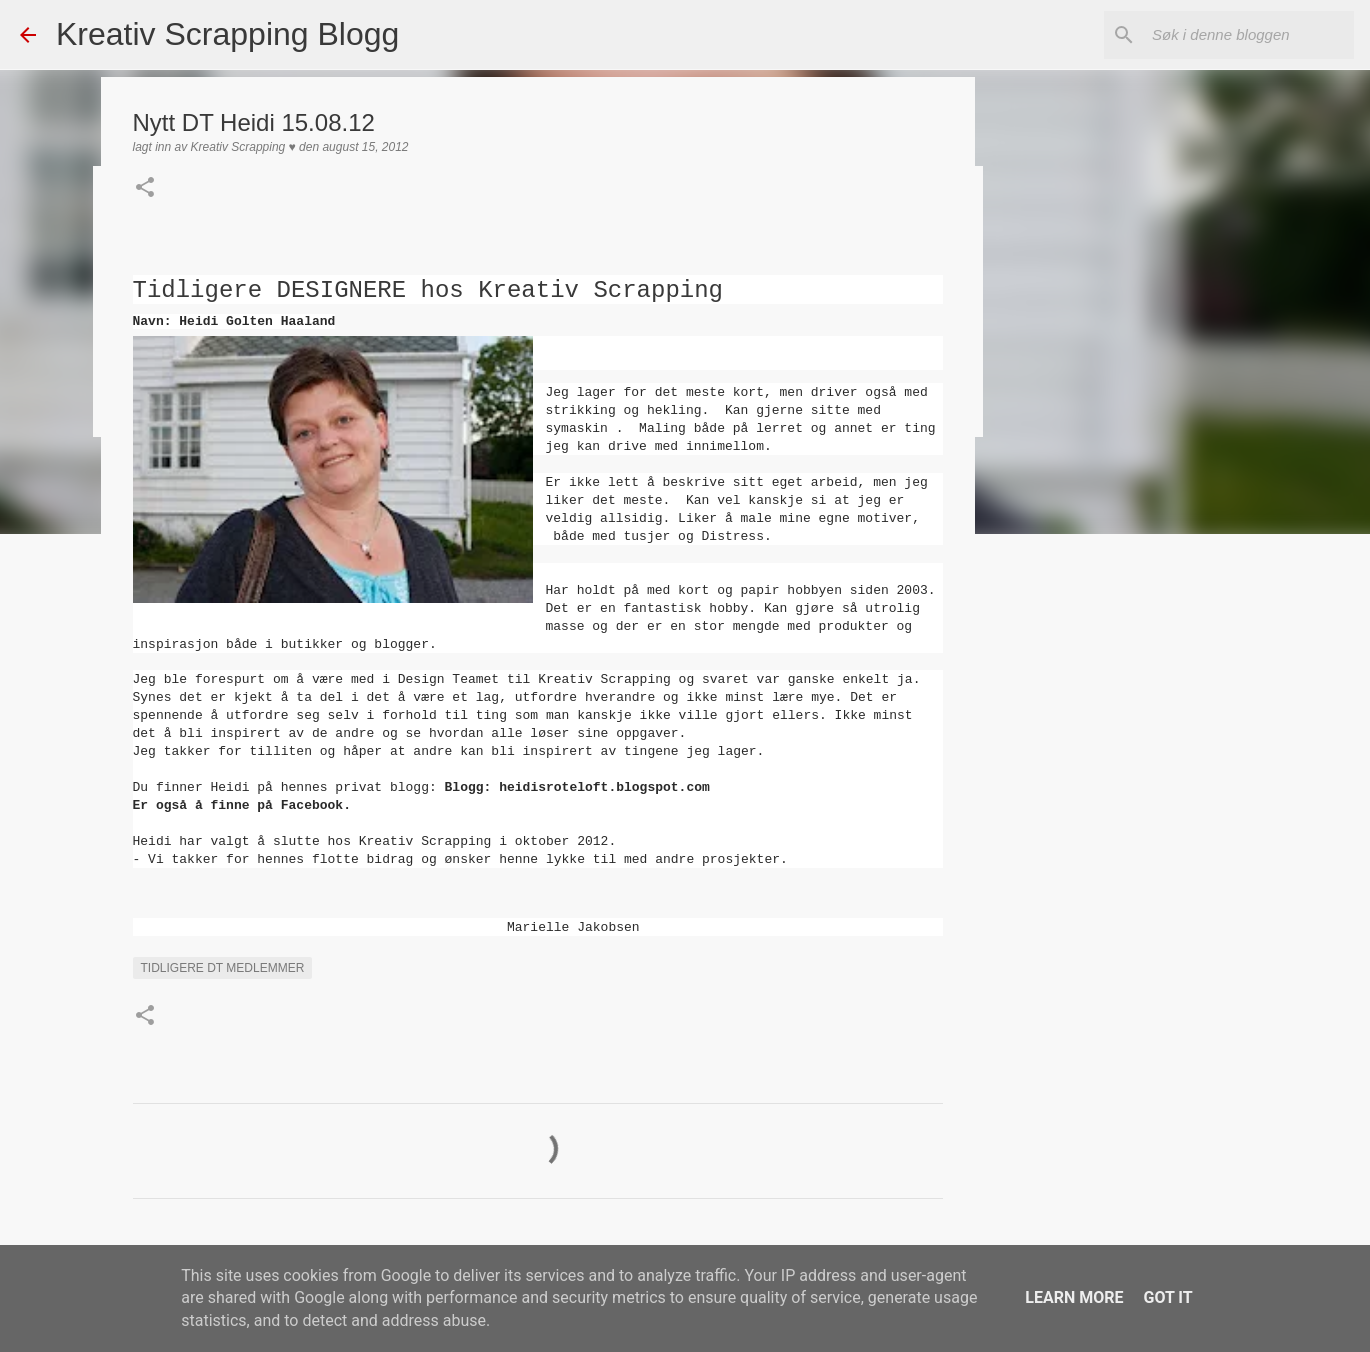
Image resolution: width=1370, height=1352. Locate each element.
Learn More (1074, 1297)
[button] (145, 189)
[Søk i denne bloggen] (1249, 35)
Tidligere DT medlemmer (223, 968)
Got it (1167, 1297)
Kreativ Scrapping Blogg (227, 34)
